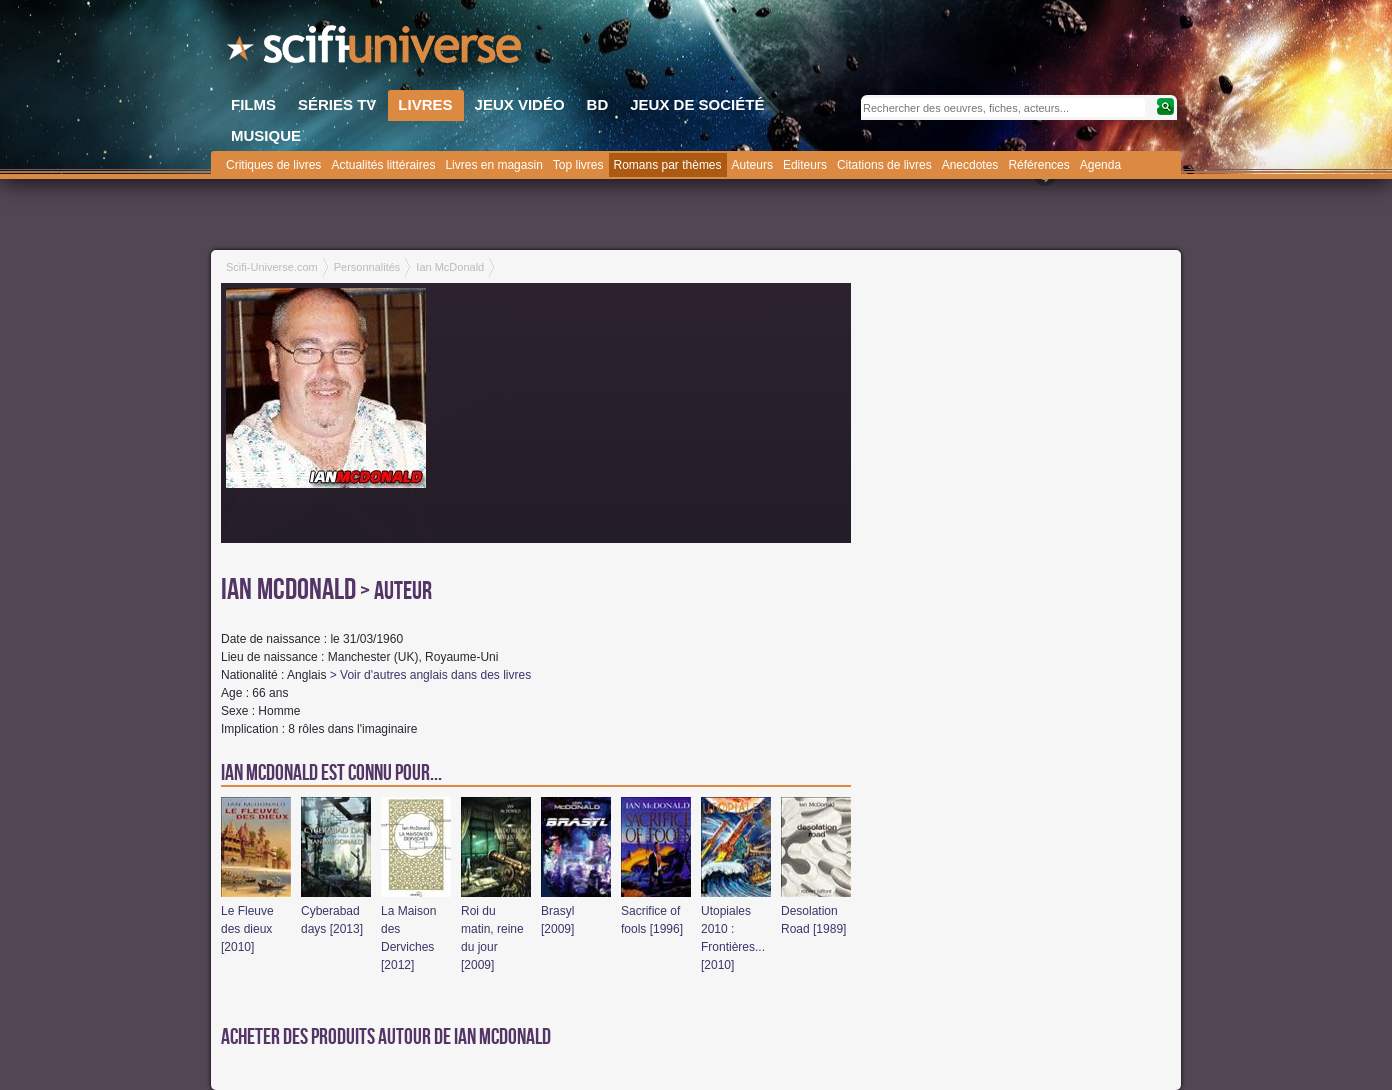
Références (1038, 165)
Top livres (578, 165)
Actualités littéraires (383, 165)
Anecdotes (970, 165)
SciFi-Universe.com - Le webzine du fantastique (376, 50)
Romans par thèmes (668, 165)
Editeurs (805, 165)
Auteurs (752, 165)
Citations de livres (884, 165)
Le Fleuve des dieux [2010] (247, 929)
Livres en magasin (493, 165)
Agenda (1100, 165)
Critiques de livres (273, 165)
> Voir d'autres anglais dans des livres (430, 675)
